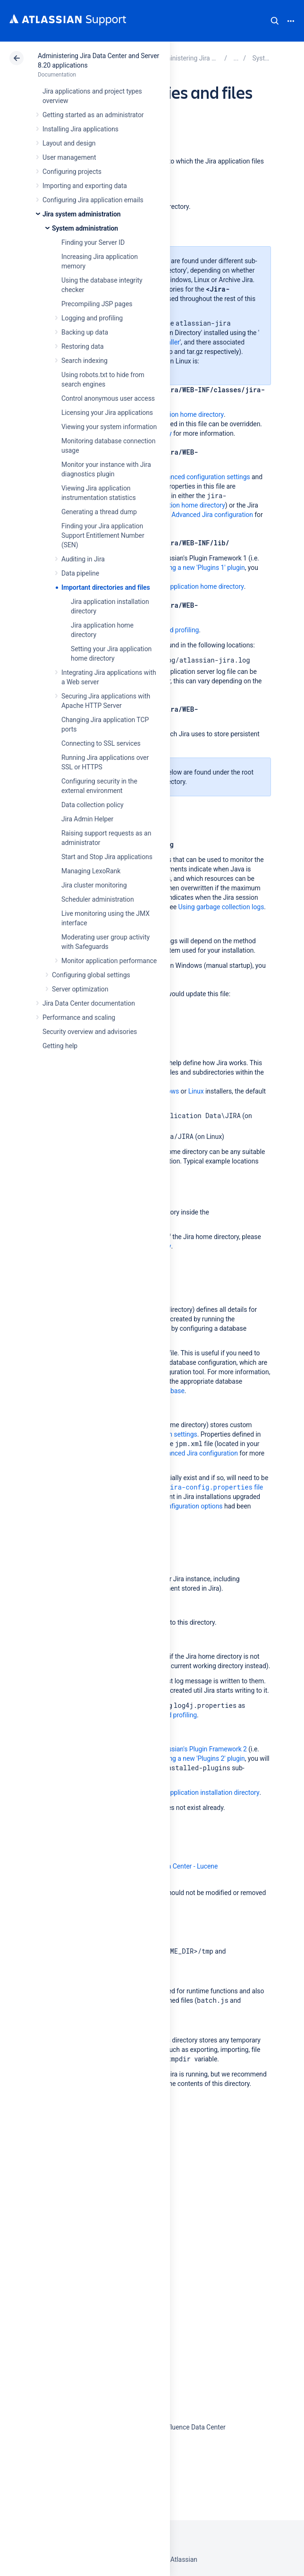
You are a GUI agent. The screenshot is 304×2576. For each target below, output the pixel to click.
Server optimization (80, 989)
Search (274, 20)
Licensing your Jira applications (107, 412)
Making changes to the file (180, 1486)
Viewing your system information (109, 427)
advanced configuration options (176, 1506)
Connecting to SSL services (101, 743)
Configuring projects (71, 171)
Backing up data (84, 332)
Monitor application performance (109, 961)
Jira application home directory (179, 414)
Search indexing (84, 360)
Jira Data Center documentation (88, 1003)
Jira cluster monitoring (94, 885)
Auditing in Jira (83, 559)
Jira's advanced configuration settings (195, 477)
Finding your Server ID (93, 242)
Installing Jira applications (80, 129)
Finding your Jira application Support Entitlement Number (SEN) (102, 535)
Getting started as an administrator (93, 115)
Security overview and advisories (89, 1031)
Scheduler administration (97, 899)
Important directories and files (105, 587)
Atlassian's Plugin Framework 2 (202, 1749)
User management (69, 157)
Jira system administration (81, 214)
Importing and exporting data (84, 186)
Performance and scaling (78, 1017)
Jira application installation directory (207, 1792)
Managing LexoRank (90, 871)
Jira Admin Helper (87, 819)
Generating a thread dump (99, 512)
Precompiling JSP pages (96, 304)
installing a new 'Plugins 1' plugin (197, 567)
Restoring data (82, 346)
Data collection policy (92, 805)
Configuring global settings (91, 975)
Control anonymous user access (108, 398)
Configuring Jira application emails (93, 200)
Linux (196, 1091)
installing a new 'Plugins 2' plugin (197, 1758)
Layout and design (68, 143)
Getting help (59, 1046)
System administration (85, 228)
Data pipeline (80, 573)
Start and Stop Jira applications (106, 857)
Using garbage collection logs (221, 907)
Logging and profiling (92, 318)
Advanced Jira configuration (212, 514)
